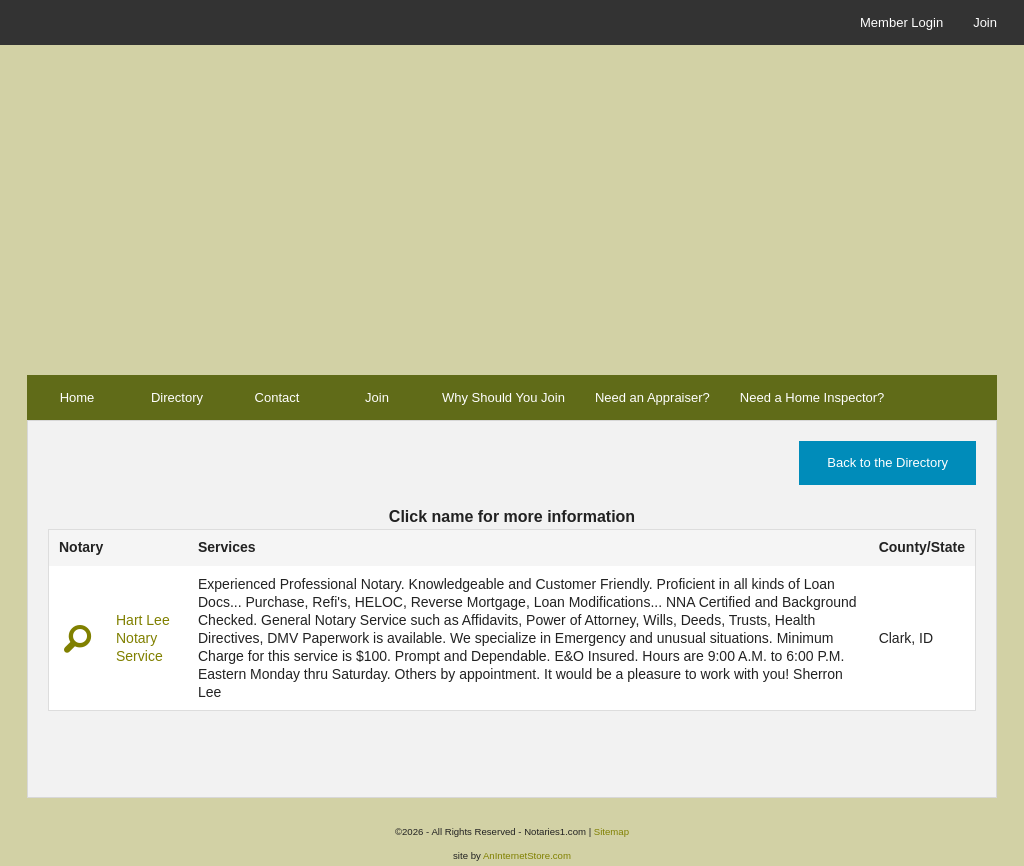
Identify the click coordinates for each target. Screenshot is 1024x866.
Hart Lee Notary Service (143, 638)
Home (77, 397)
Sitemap (611, 831)
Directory (177, 397)
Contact (277, 397)
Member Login (901, 22)
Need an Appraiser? (652, 397)
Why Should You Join (503, 397)
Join (985, 22)
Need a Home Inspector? (812, 397)
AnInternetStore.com (527, 855)
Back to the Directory (887, 462)
